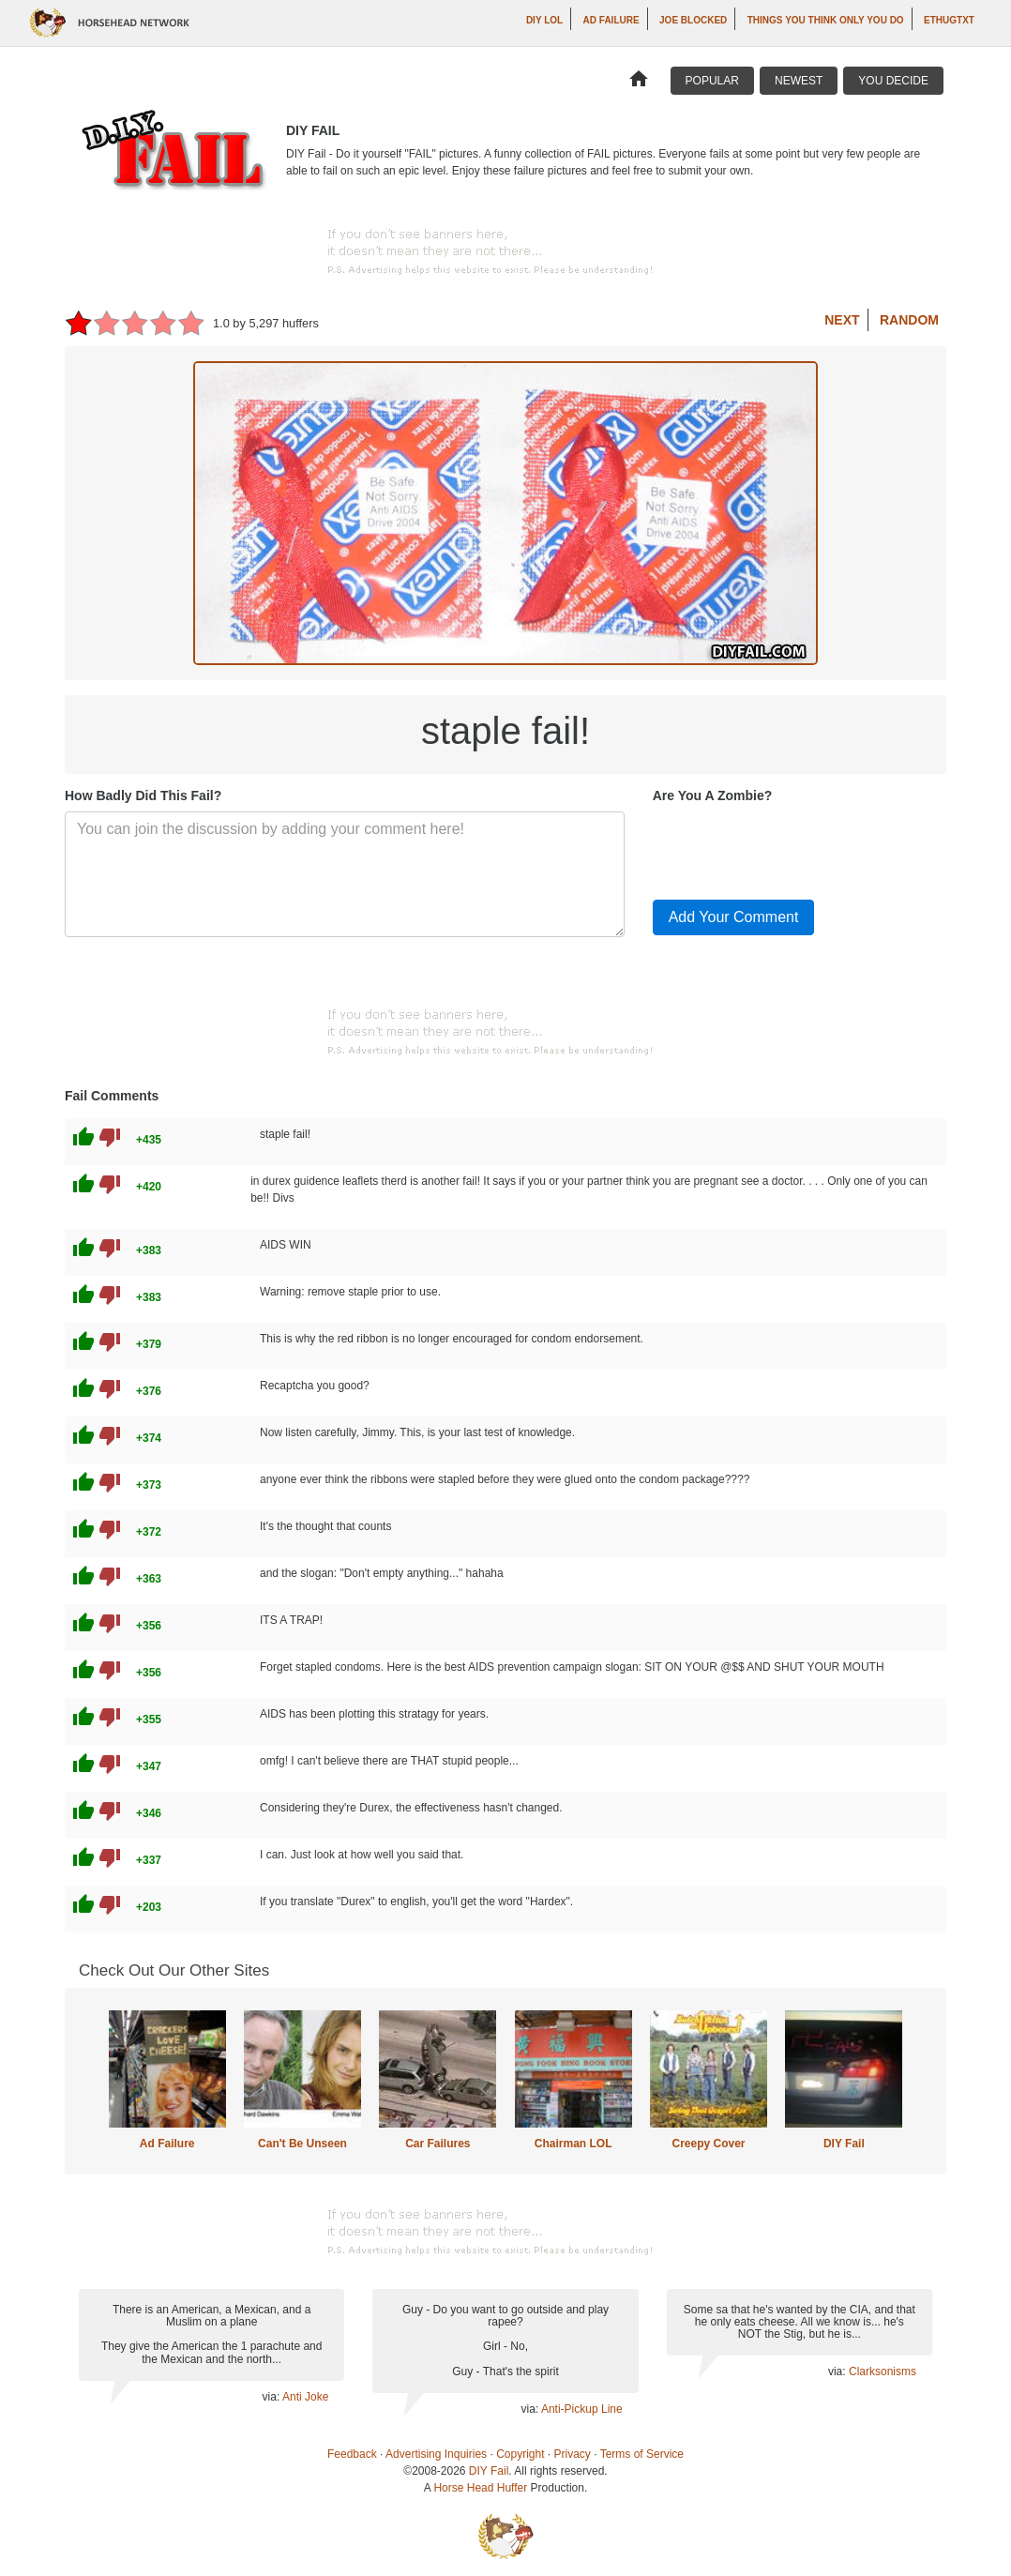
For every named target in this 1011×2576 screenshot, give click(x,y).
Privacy (572, 2454)
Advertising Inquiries (436, 2454)
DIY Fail (844, 2143)
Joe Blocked (693, 20)
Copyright (520, 2454)
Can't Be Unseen (302, 2143)
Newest (798, 80)
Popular (712, 80)
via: (272, 2396)
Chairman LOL (573, 2143)
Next (841, 319)
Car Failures (437, 2143)
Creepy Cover (708, 2143)
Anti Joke (305, 2396)
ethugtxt (949, 20)
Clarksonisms (882, 2371)
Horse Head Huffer (480, 2487)
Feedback (352, 2454)
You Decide (893, 80)
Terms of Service (642, 2454)
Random (909, 319)
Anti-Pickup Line (582, 2409)
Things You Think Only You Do (825, 20)
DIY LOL (544, 20)
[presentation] (795, 848)
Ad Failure (611, 20)
